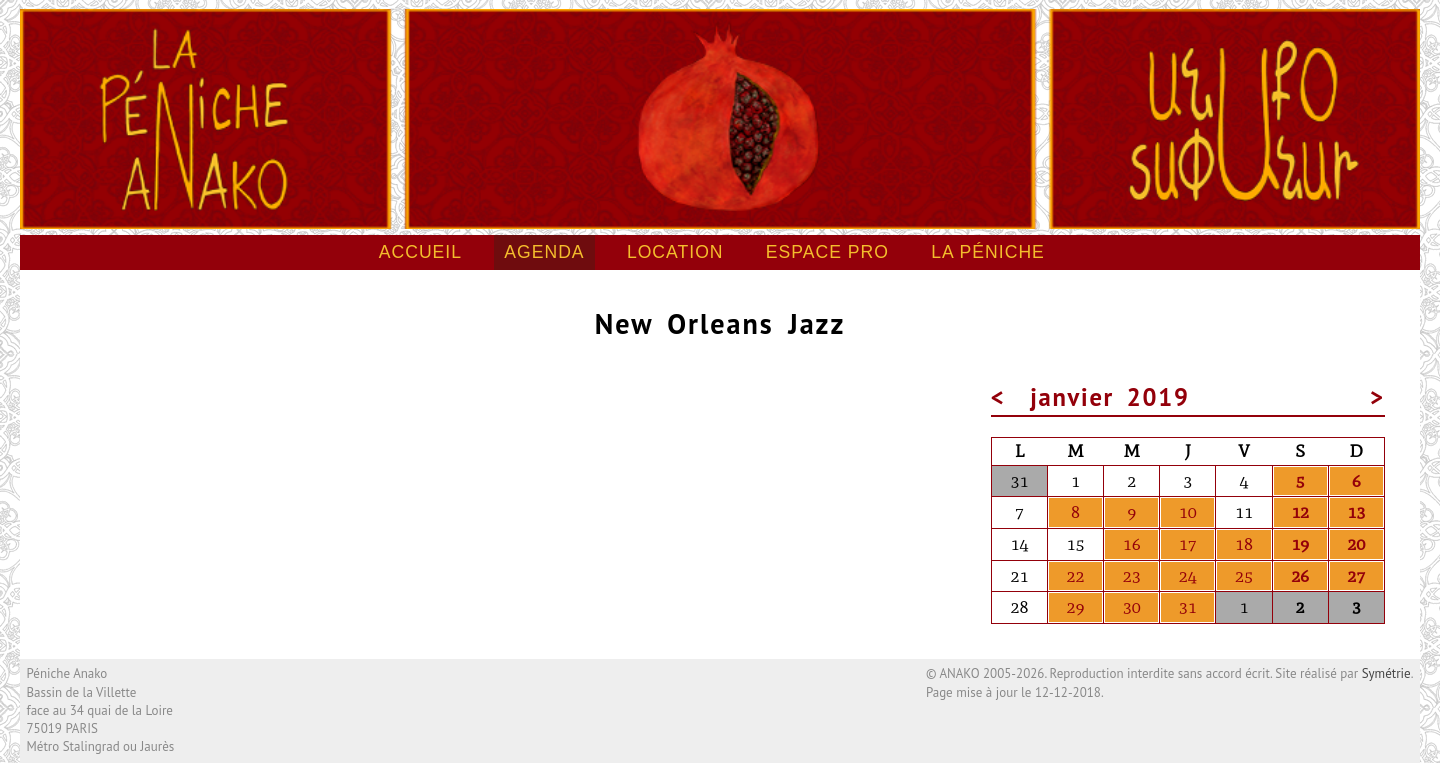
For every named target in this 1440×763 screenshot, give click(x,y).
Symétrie (1386, 673)
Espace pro (827, 252)
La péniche (988, 252)
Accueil (420, 252)
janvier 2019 (1109, 397)
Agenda (544, 252)
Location (675, 252)
